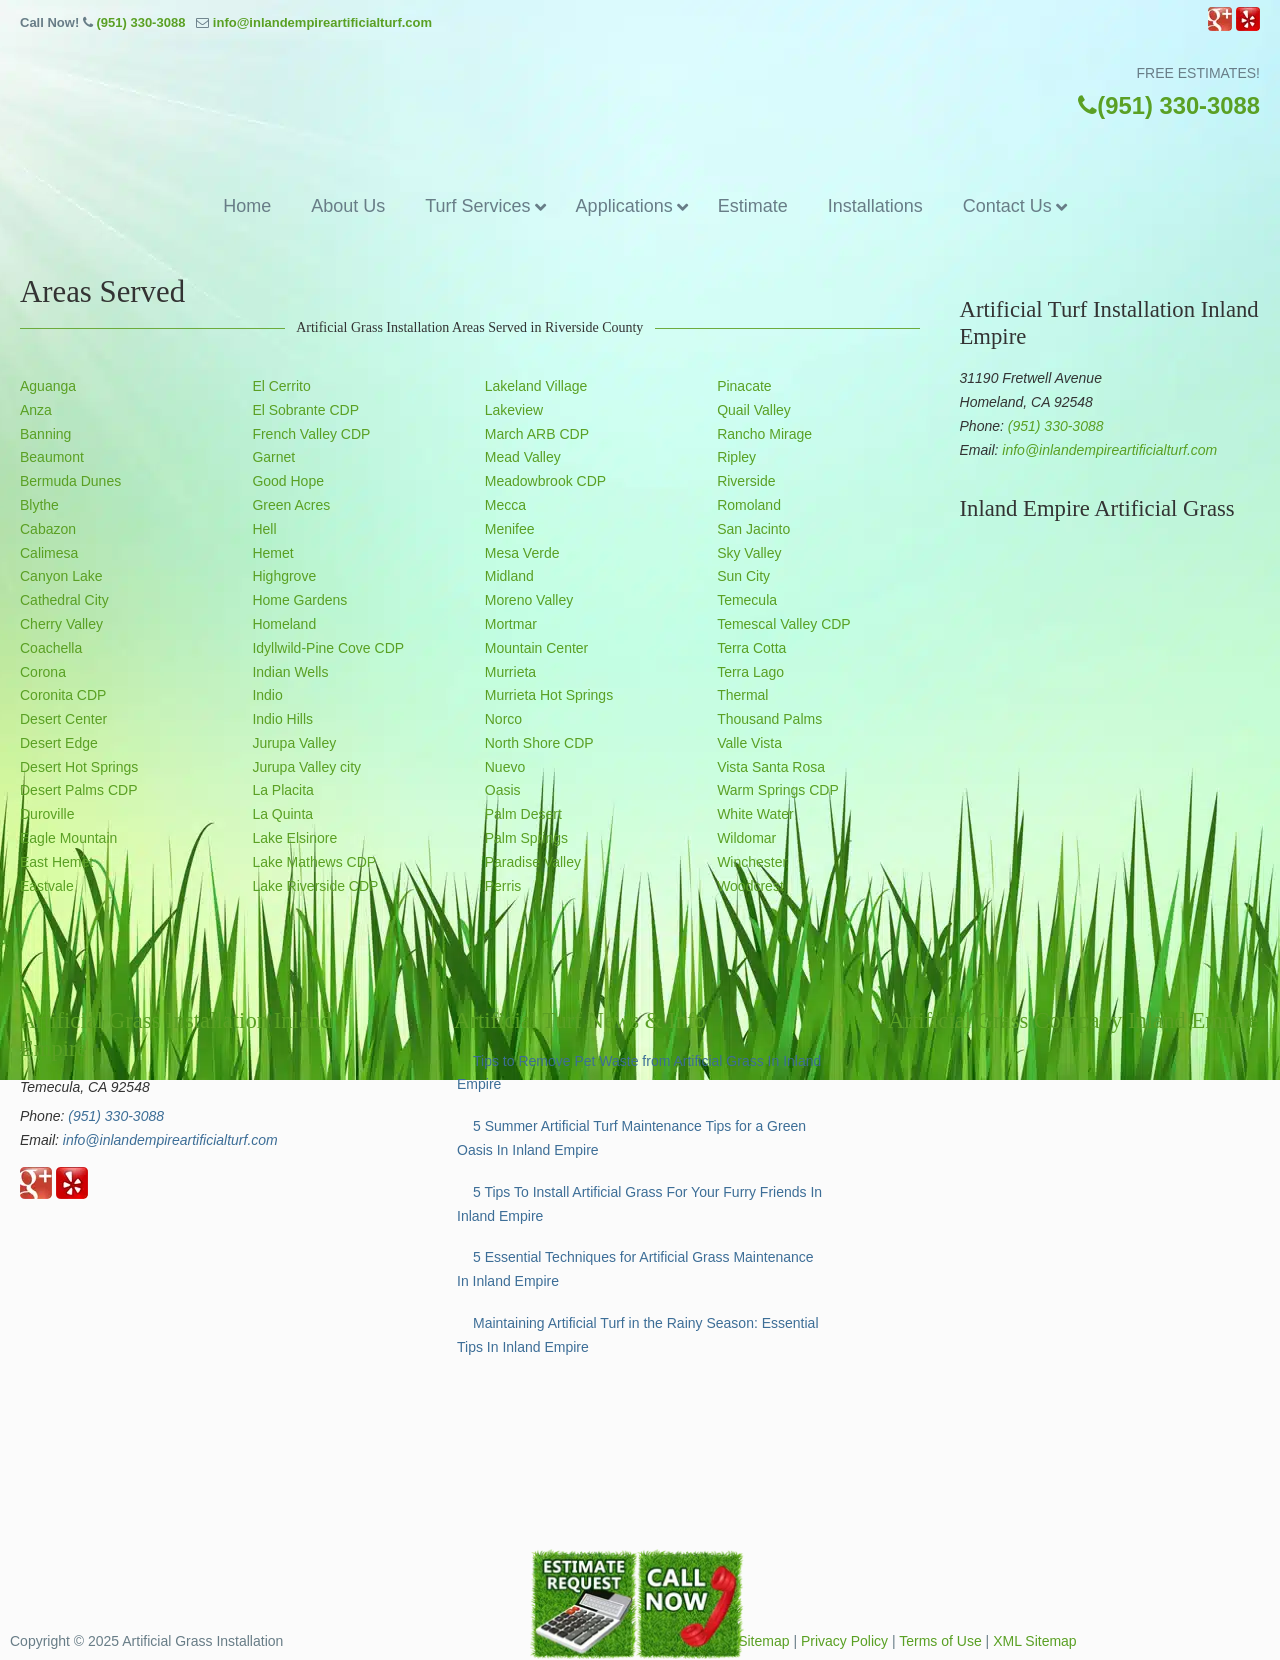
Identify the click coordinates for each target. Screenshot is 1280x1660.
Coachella (51, 648)
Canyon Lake (61, 576)
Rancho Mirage (764, 434)
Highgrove (284, 576)
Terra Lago (750, 672)
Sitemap (763, 1641)
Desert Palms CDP (78, 790)
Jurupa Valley (294, 743)
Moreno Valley (529, 600)
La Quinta (282, 814)
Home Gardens (299, 600)
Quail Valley (754, 410)
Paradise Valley (533, 862)
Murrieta (510, 672)
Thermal (742, 695)
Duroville (47, 814)
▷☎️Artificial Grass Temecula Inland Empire (640, 108)
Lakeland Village (536, 386)
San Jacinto (753, 529)
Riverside (746, 481)
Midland (509, 576)
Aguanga (48, 386)
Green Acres (291, 505)
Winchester (752, 862)
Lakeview (514, 410)
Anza (36, 410)
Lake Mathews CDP (314, 862)
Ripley (736, 457)
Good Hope (288, 481)
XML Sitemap (1035, 1641)
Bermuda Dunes (70, 481)
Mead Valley (523, 457)
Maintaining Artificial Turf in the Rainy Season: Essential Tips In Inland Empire (638, 1335)
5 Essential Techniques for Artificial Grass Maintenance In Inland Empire (635, 1269)
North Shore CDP (539, 743)
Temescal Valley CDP (784, 624)
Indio (267, 695)
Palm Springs (526, 838)
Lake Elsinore (294, 838)
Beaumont (52, 457)
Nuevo (505, 767)
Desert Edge (59, 743)
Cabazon (48, 529)
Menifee (510, 529)
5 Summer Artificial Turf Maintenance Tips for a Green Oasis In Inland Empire (631, 1138)
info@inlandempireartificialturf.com (322, 22)
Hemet (272, 553)
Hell (264, 529)
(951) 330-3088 (140, 22)
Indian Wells (290, 672)
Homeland (284, 624)
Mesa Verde (522, 553)
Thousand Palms (769, 719)
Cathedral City (64, 600)
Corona (43, 672)
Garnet (273, 457)
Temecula (747, 600)
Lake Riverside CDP (315, 886)
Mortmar (511, 624)
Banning (45, 434)
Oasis (503, 790)
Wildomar (746, 838)
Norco (503, 719)
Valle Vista (749, 743)
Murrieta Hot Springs (549, 695)
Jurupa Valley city (306, 767)
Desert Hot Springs (79, 767)
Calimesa (49, 553)
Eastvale (47, 886)
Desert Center (63, 719)
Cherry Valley (61, 624)
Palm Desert (523, 814)
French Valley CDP (311, 434)
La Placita (282, 790)
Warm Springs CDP (778, 790)
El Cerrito (281, 386)
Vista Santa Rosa (771, 767)
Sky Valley (749, 553)
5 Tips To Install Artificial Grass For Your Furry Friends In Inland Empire (639, 1204)
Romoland (749, 505)
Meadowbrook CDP (545, 481)
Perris (503, 886)
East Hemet (56, 862)
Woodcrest (750, 886)
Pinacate (744, 386)
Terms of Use (940, 1641)
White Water (755, 814)
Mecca (505, 505)
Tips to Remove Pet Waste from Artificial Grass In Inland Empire (639, 1073)
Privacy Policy (844, 1641)
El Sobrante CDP (305, 410)
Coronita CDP (63, 695)
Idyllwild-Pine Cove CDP (328, 648)
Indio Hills (282, 719)
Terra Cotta (751, 648)
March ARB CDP (537, 434)
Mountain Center (537, 648)
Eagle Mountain (68, 838)
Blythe (39, 505)
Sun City (743, 576)
